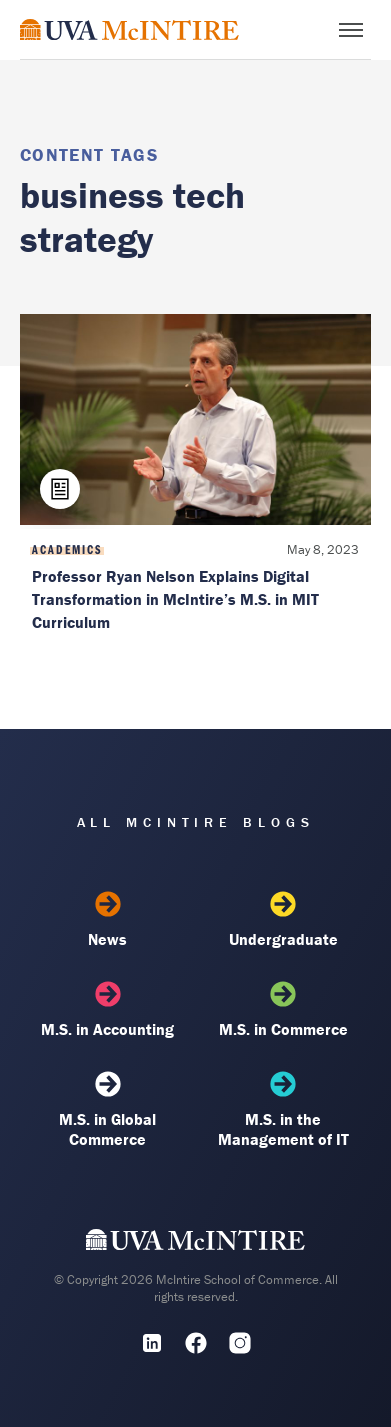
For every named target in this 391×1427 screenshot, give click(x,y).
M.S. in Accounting (108, 1010)
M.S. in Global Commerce (108, 1110)
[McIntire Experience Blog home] (129, 29)
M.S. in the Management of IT (283, 1110)
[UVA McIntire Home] (195, 1244)
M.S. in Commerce (283, 1010)
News (108, 920)
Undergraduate (283, 920)
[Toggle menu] (351, 30)
